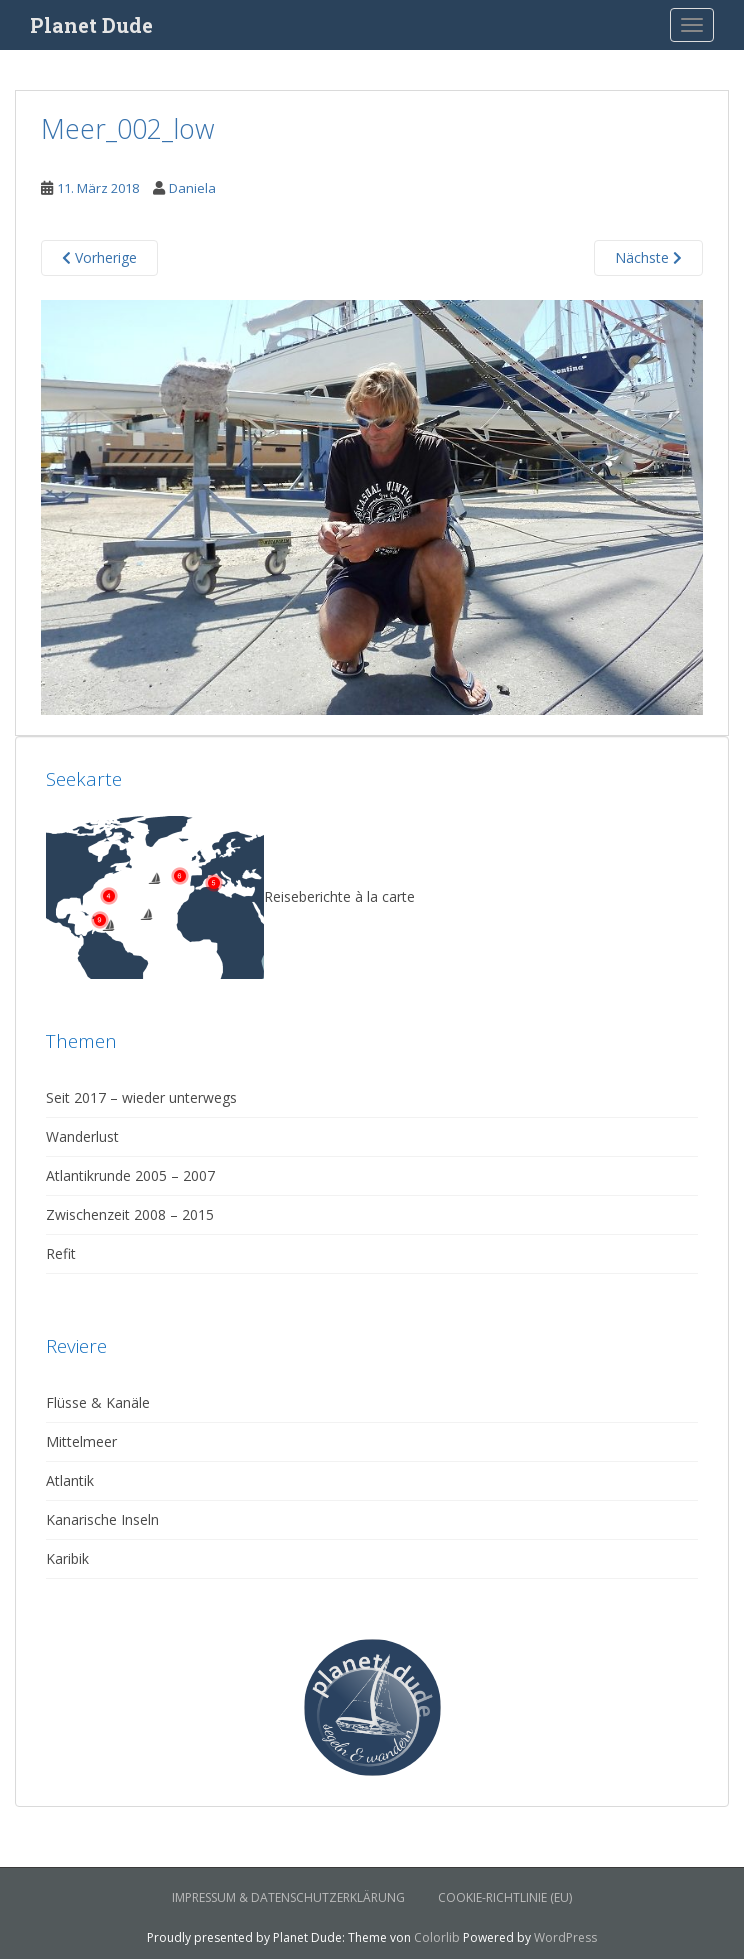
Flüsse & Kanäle (98, 1402)
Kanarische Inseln (102, 1519)
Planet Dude (91, 25)
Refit (61, 1253)
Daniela (192, 188)
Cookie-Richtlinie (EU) (505, 1897)
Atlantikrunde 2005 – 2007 (130, 1175)
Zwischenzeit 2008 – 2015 (130, 1214)
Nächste (648, 257)
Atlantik (70, 1480)
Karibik (67, 1558)
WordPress (565, 1937)
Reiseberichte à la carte (230, 896)
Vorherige (99, 257)
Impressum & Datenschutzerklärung (288, 1897)
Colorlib (437, 1937)
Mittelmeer (81, 1441)
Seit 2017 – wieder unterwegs (141, 1097)
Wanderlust (82, 1136)
